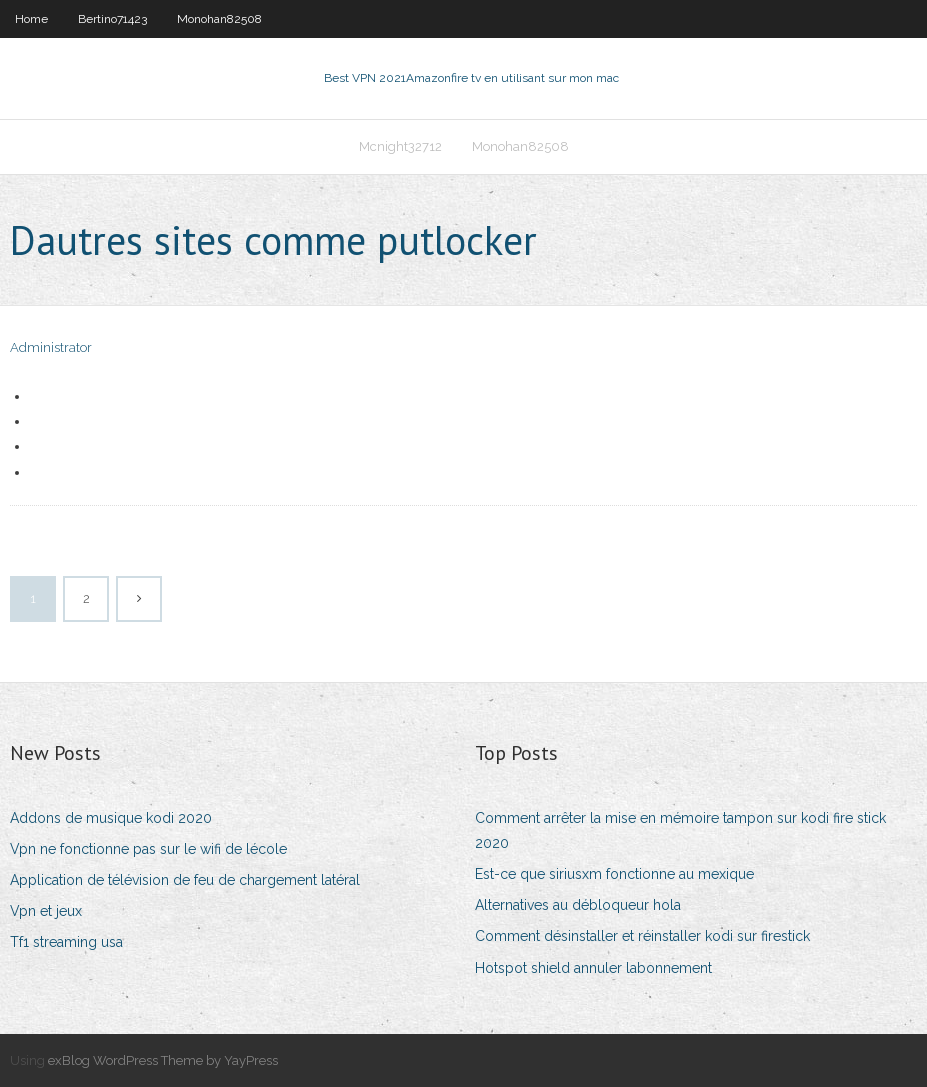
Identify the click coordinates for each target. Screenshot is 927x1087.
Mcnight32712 (400, 146)
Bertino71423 (112, 19)
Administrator (51, 347)
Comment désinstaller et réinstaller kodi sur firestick (642, 936)
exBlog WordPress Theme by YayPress (163, 1060)
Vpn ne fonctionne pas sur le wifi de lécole (148, 849)
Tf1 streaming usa (66, 942)
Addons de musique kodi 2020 (111, 818)
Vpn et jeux (46, 911)
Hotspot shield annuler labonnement (593, 968)
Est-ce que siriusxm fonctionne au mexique (614, 874)
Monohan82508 (219, 19)
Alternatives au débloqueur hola (578, 905)
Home (31, 19)
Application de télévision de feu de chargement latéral (185, 880)
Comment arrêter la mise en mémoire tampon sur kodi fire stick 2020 (680, 830)
